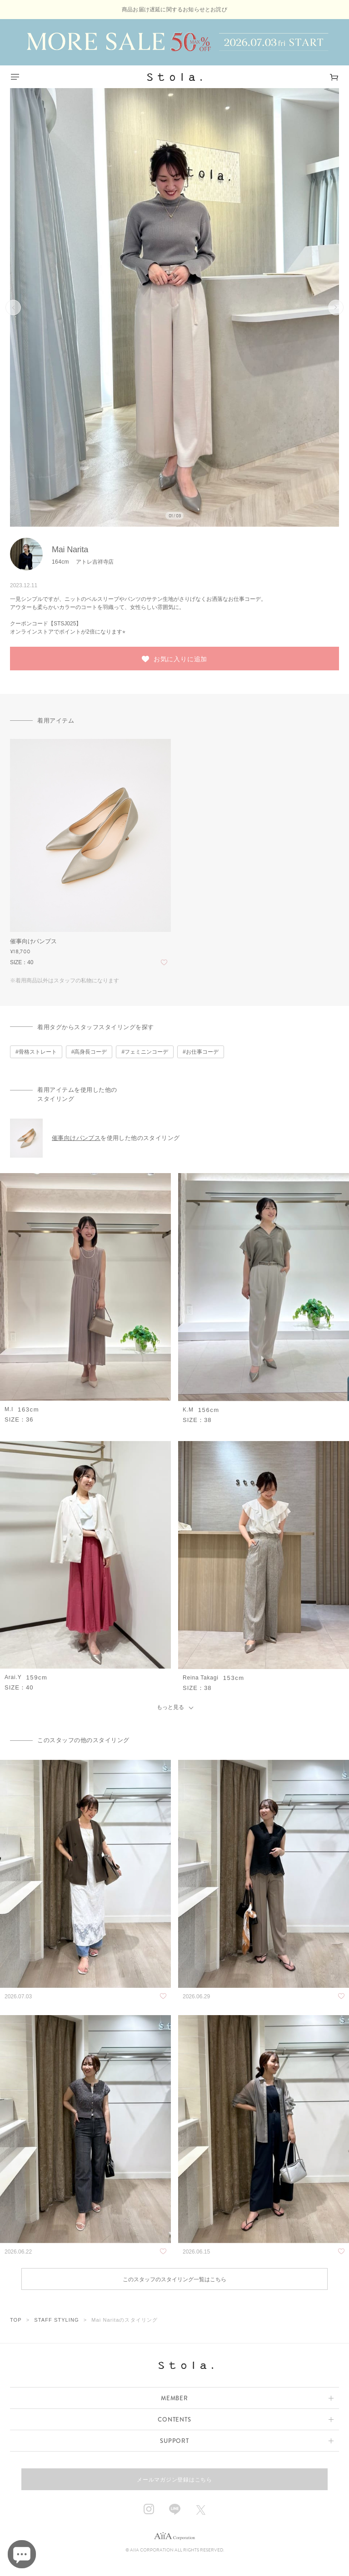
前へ (13, 307)
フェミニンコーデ (146, 1052)
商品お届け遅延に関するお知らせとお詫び (174, 9)
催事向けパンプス (76, 1137)
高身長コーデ (90, 1052)
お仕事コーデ (202, 1052)
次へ (336, 307)
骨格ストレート (38, 1052)
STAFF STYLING (56, 2320)
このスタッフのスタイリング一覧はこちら (174, 2279)
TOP (16, 2320)
